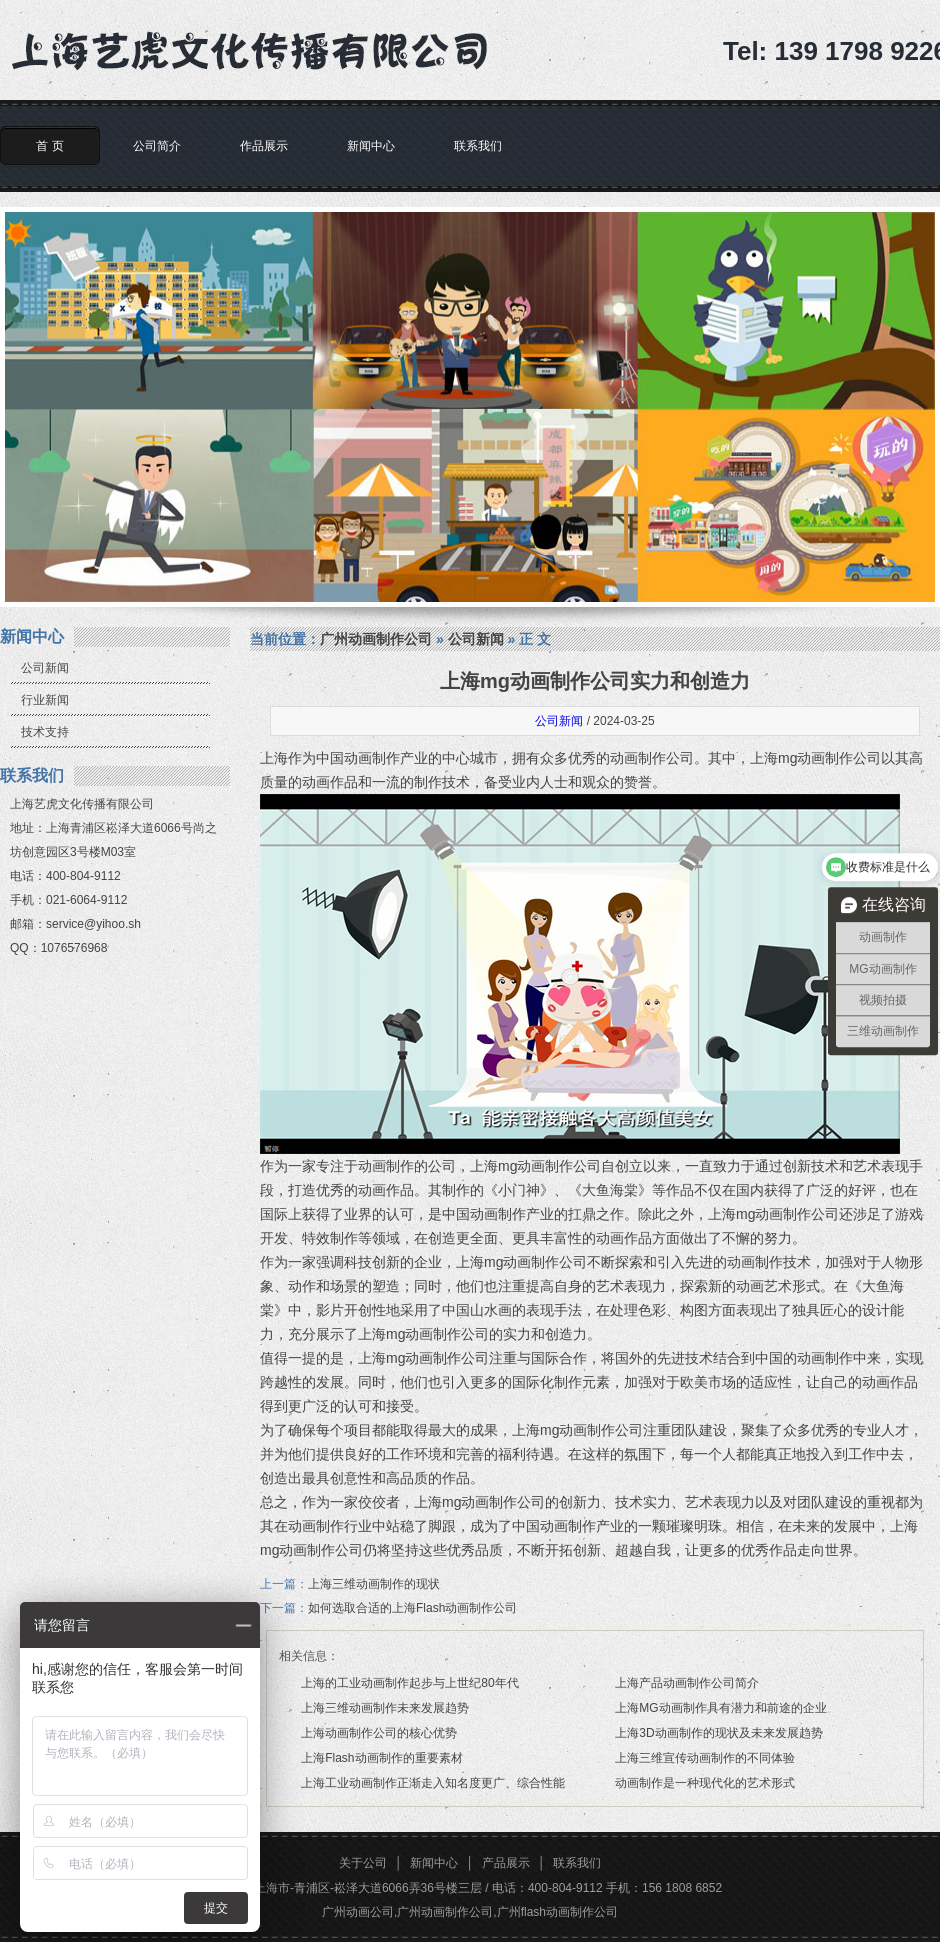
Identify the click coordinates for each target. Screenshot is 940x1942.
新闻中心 (371, 146)
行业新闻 (45, 700)
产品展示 (506, 1863)
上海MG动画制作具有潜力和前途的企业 (720, 1708)
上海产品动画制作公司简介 (687, 1683)
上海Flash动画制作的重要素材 (381, 1758)
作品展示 (264, 146)
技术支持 (45, 732)
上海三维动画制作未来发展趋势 (385, 1708)
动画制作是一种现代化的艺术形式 (705, 1783)
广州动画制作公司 (376, 639)
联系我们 (478, 146)
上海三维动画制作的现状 (374, 1584)
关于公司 (363, 1863)
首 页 (49, 146)
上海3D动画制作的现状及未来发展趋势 (718, 1733)
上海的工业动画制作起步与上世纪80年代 (409, 1683)
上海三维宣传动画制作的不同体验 (705, 1758)
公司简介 (157, 146)
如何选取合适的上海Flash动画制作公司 (412, 1608)
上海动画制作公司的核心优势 (379, 1733)
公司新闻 (45, 668)
